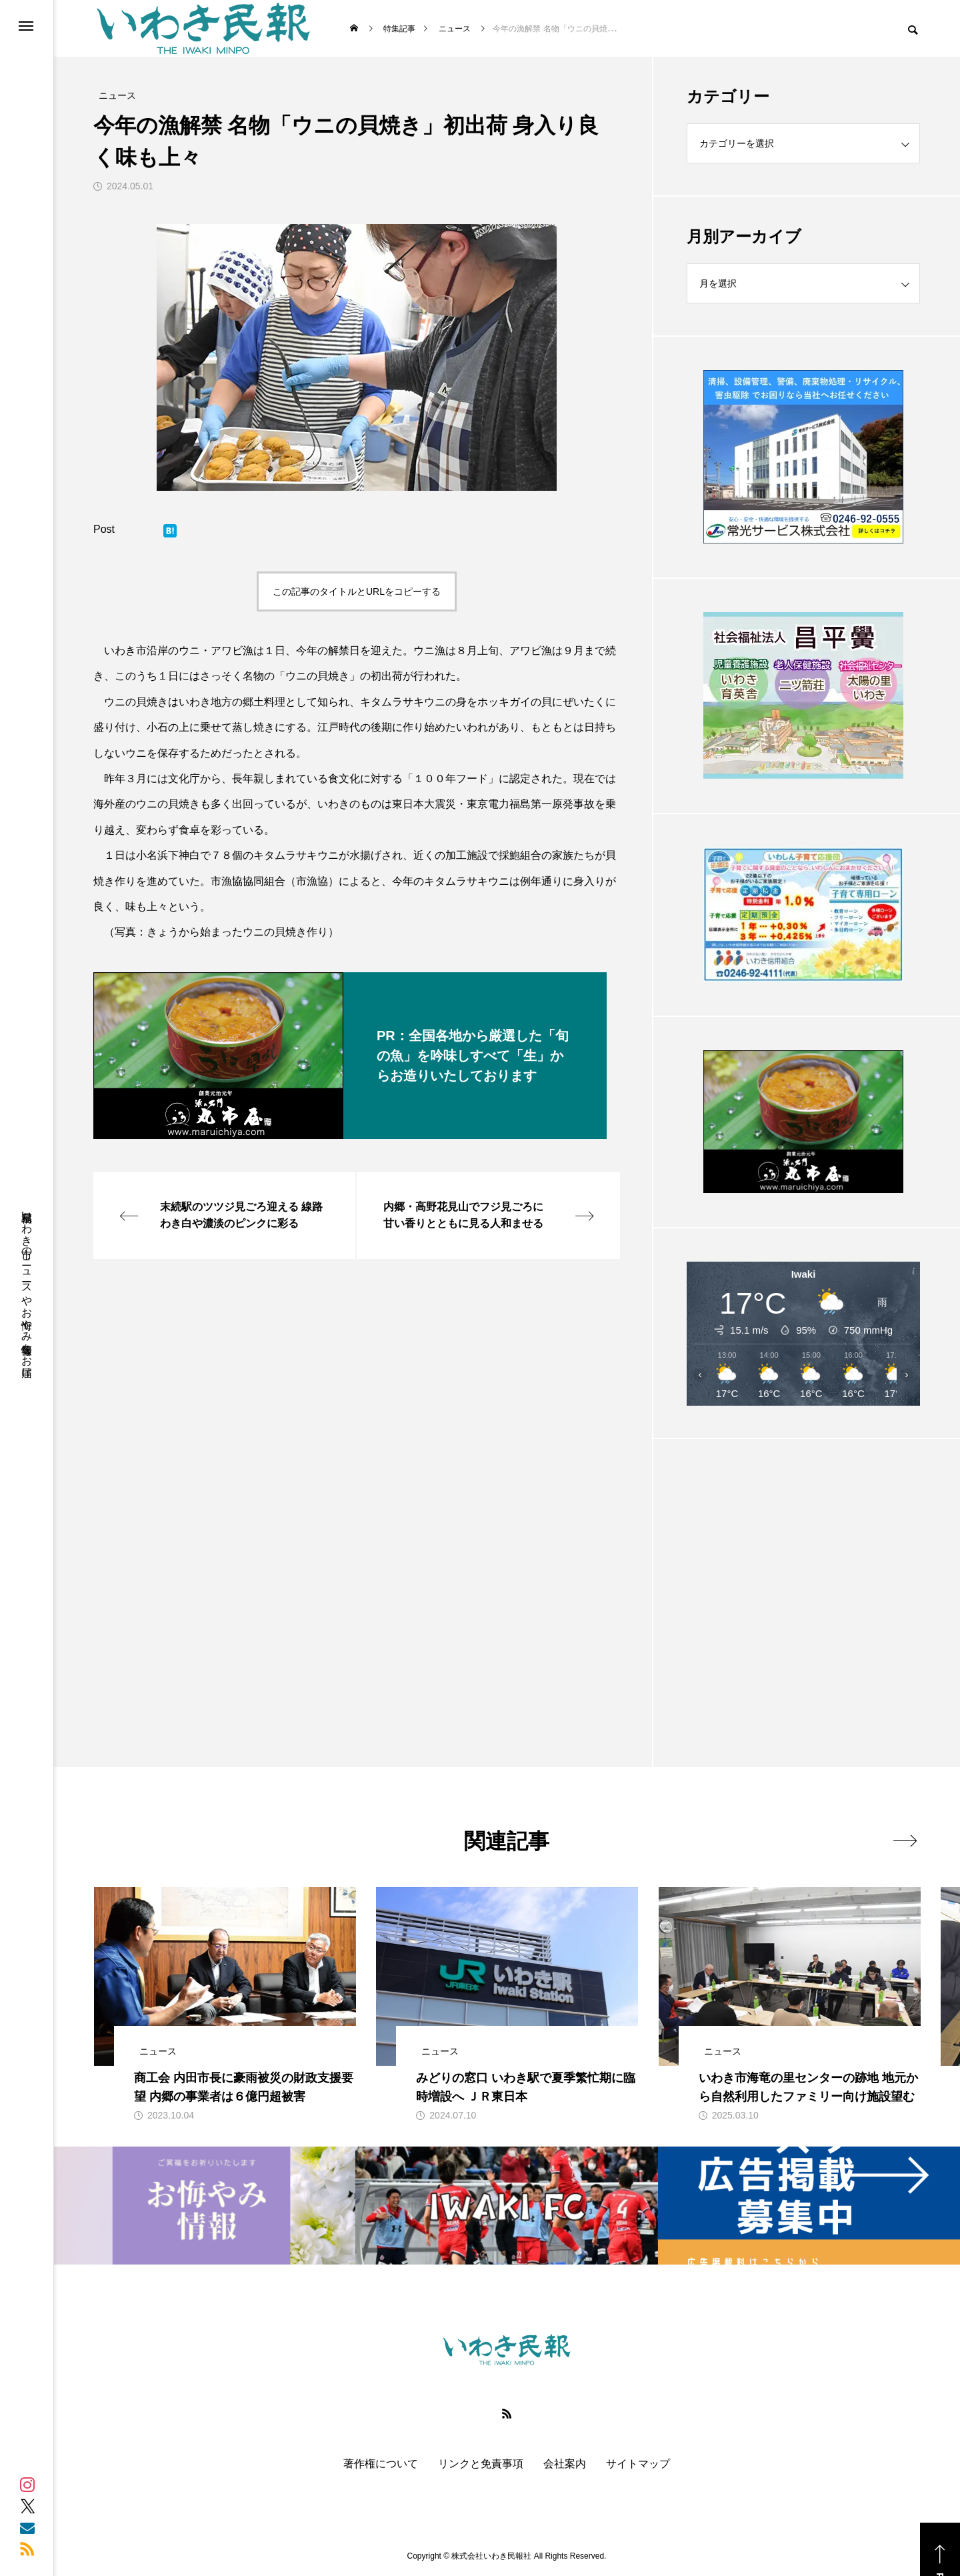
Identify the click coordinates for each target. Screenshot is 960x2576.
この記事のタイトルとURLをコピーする (357, 591)
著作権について (380, 2464)
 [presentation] (905, 1840)
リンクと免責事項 (480, 2464)
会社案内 (564, 2464)
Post (104, 529)
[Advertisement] (803, 1569)
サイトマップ (638, 2464)
